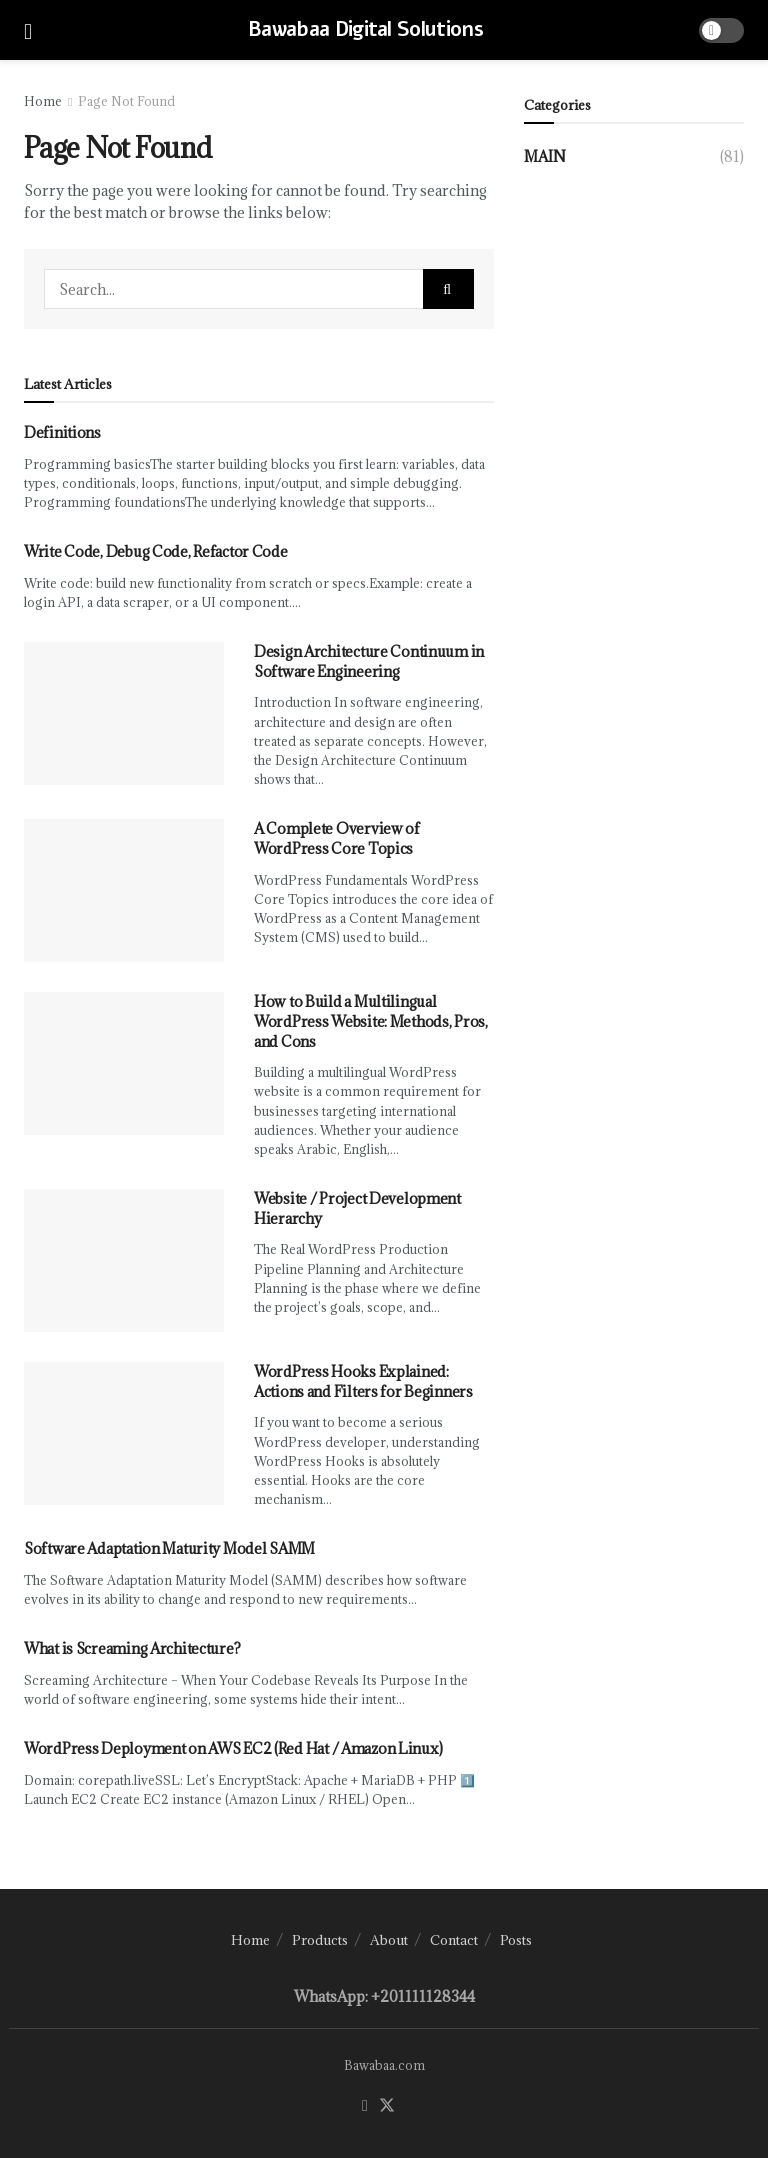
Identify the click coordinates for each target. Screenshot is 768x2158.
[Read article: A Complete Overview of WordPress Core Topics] (124, 890)
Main (545, 156)
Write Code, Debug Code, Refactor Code (156, 551)
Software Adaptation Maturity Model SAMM (169, 1548)
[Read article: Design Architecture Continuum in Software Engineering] (124, 713)
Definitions (62, 432)
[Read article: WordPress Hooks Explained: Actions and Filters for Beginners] (124, 1433)
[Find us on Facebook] (365, 2106)
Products (320, 1940)
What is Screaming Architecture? (132, 1648)
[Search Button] (448, 289)
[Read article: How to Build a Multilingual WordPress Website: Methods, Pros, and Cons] (124, 1063)
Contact (454, 1940)
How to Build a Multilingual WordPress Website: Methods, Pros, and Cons (371, 1021)
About (389, 1940)
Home (43, 101)
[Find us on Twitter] (387, 2106)
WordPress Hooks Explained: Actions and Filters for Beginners (363, 1381)
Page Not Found (126, 101)
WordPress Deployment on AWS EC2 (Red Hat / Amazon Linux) (233, 1748)
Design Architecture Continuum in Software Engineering (369, 661)
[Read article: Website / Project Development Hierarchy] (124, 1260)
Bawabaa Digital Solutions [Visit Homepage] (365, 30)
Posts (516, 1940)
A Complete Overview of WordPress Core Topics (337, 838)
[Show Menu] (28, 30)
